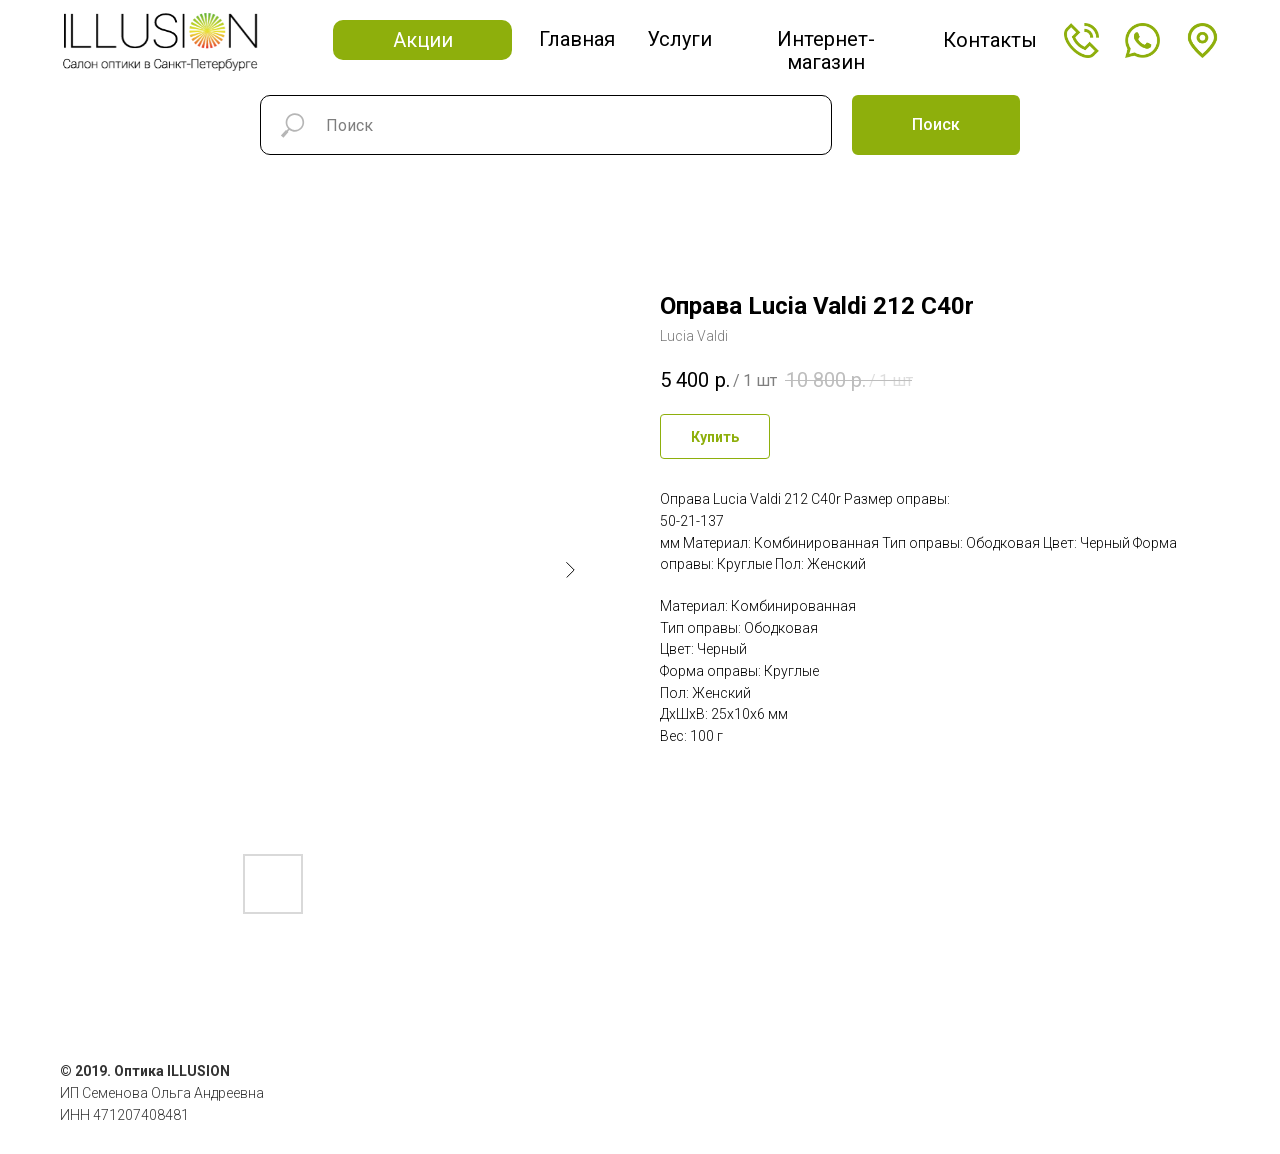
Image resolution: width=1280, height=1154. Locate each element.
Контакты (990, 40)
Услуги (679, 39)
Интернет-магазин (826, 50)
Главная (577, 39)
